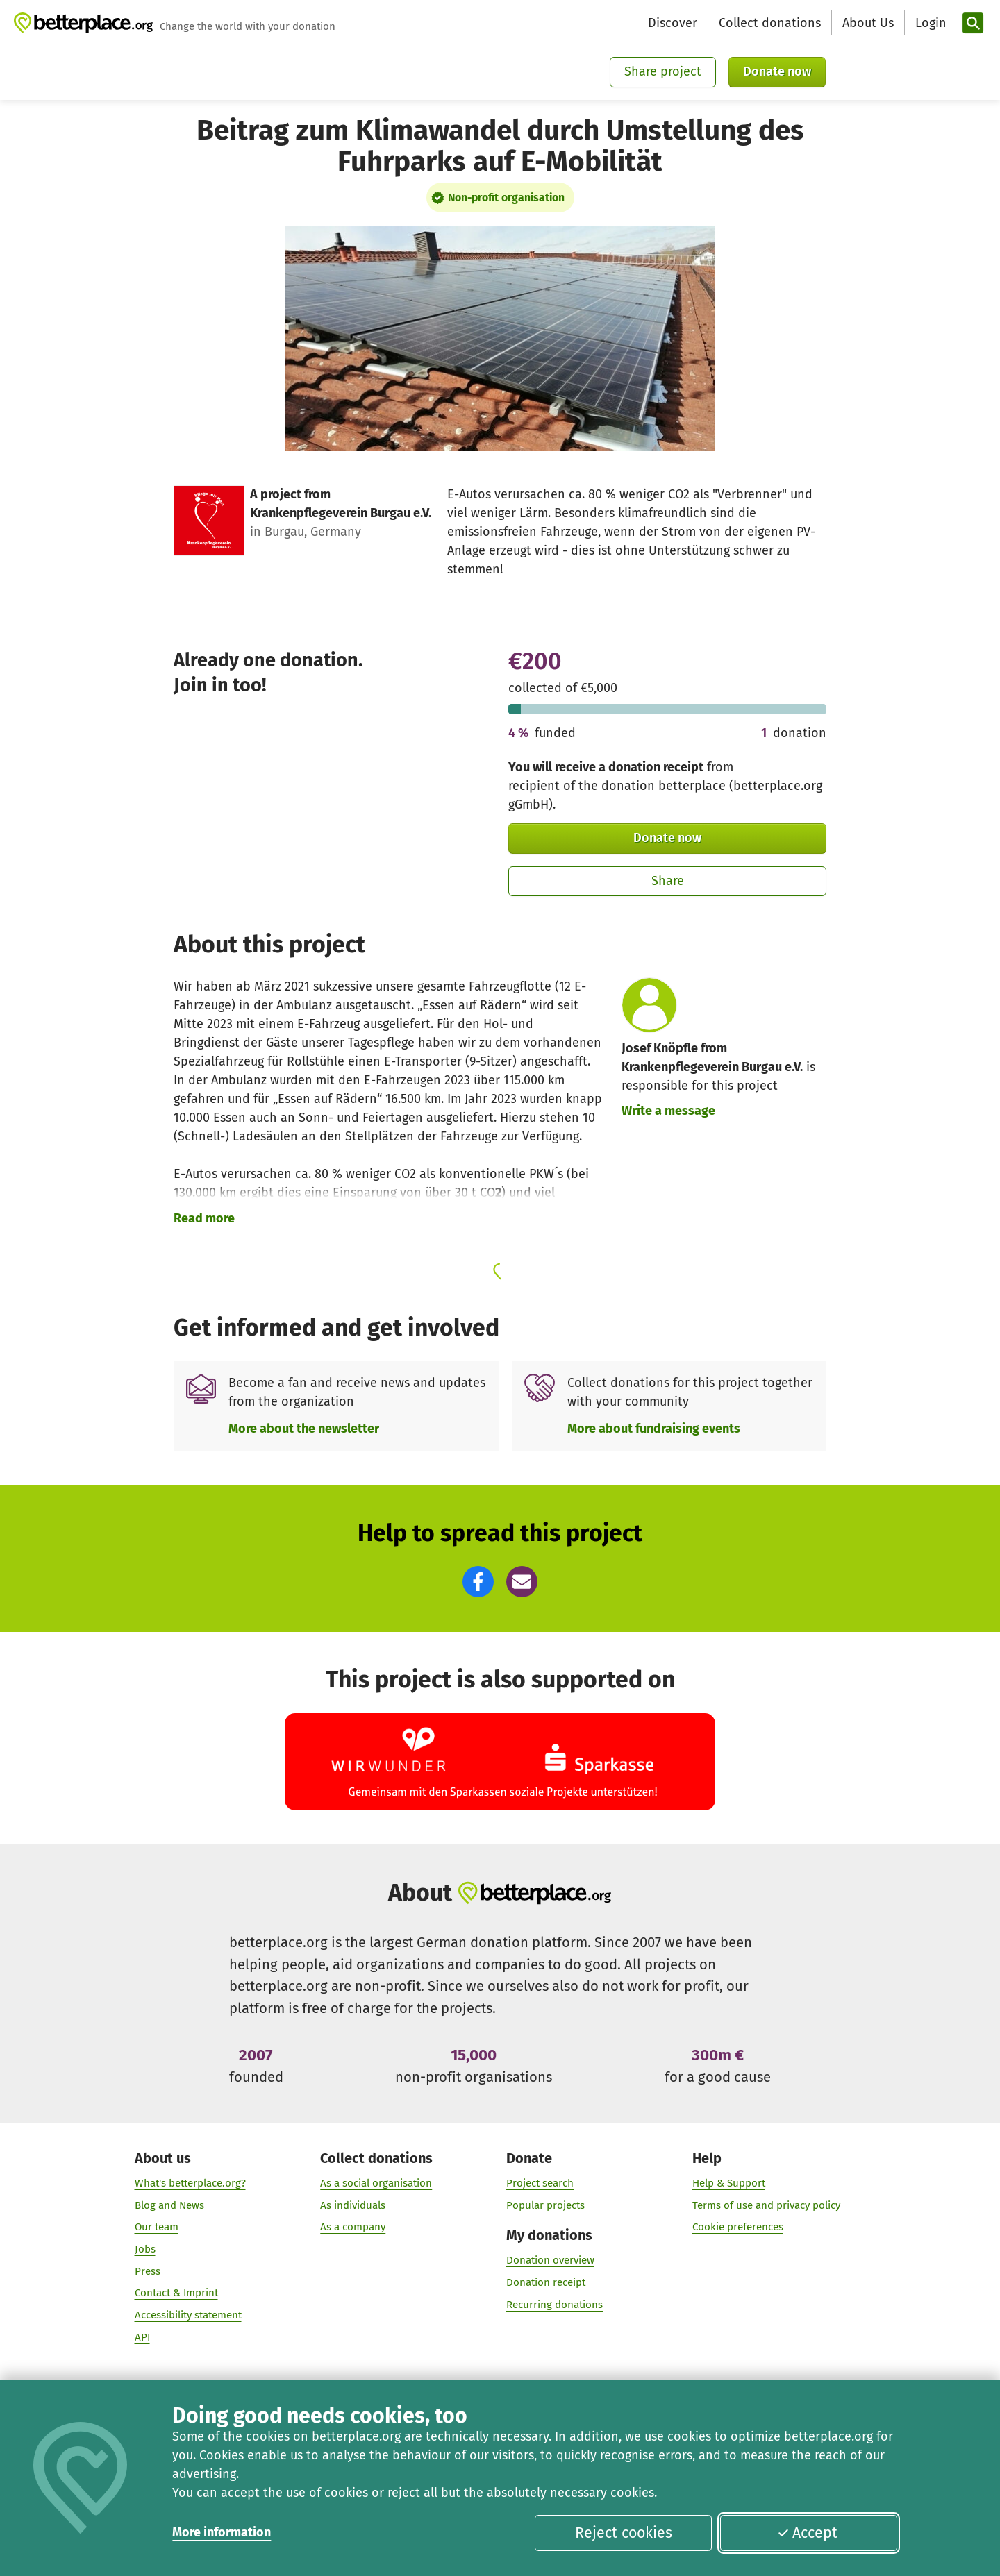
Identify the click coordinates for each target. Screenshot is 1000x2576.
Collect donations (770, 23)
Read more (204, 1218)
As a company (352, 2227)
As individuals (352, 2204)
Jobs (145, 2249)
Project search (540, 2182)
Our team (156, 2227)
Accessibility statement (188, 2315)
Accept (807, 2533)
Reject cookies (623, 2533)
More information (221, 2532)
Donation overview (550, 2260)
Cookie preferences (737, 2227)
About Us (868, 23)
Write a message (668, 1110)
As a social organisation (376, 2182)
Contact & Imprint (176, 2293)
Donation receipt (545, 2281)
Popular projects (545, 2204)
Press (147, 2270)
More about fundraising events (653, 1428)
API (142, 2336)
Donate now (777, 71)
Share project (662, 71)
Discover (672, 23)
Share (667, 881)
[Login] (929, 23)
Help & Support (728, 2182)
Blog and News (169, 2204)
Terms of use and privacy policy (766, 2204)
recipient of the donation (581, 785)
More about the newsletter (303, 1428)
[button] (478, 1581)
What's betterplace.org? (190, 2182)
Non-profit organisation (506, 197)
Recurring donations (554, 2304)
